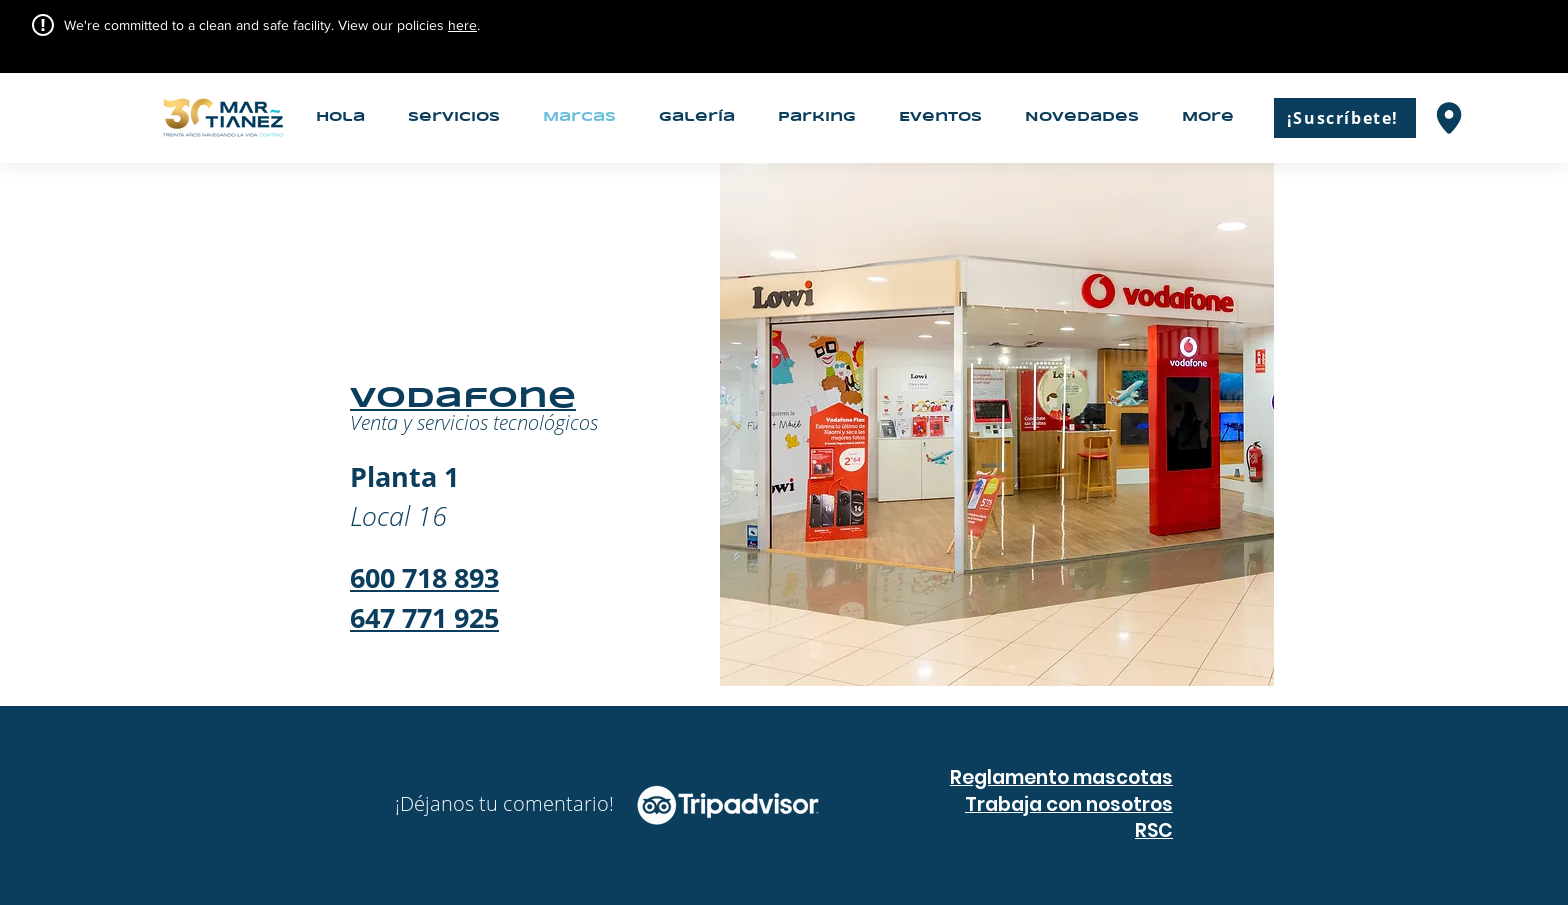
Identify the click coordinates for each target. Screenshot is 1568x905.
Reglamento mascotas (1061, 777)
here (462, 25)
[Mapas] (1449, 117)
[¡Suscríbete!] (1345, 118)
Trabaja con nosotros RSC (1069, 818)
